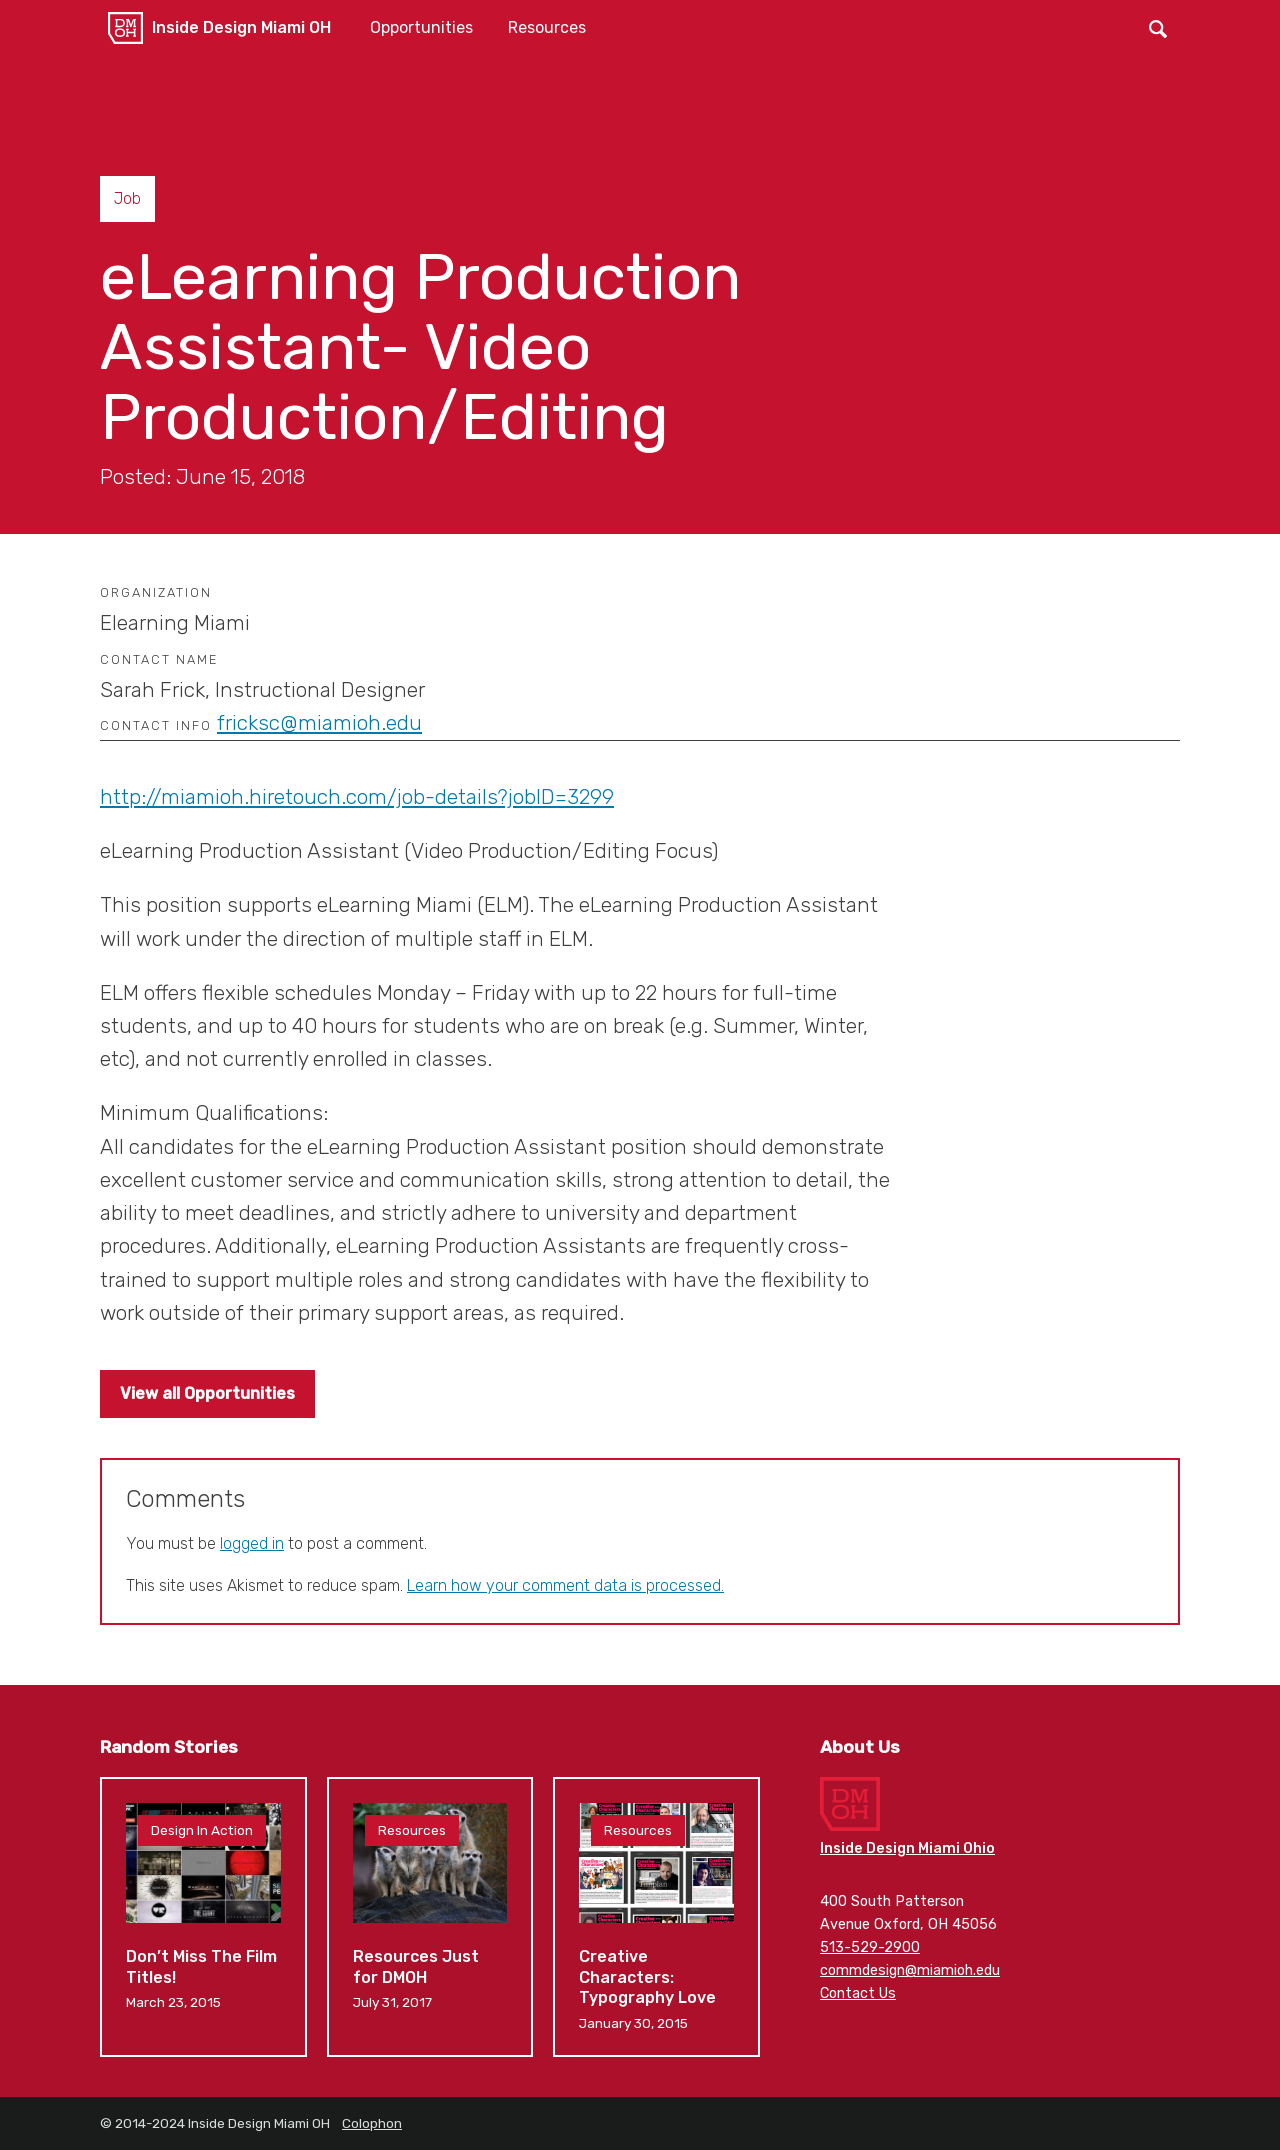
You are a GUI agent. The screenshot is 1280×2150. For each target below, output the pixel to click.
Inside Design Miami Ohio (907, 1848)
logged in (252, 1543)
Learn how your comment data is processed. (565, 1585)
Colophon (372, 2123)
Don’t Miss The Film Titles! (203, 1917)
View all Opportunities (207, 1393)
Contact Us (858, 1993)
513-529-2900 (870, 1947)
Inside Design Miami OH (241, 27)
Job (127, 198)
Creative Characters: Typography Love (656, 1917)
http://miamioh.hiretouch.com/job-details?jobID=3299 (357, 797)
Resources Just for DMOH (430, 1917)
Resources (547, 27)
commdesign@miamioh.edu (910, 1970)
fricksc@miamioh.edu (319, 723)
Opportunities (421, 27)
